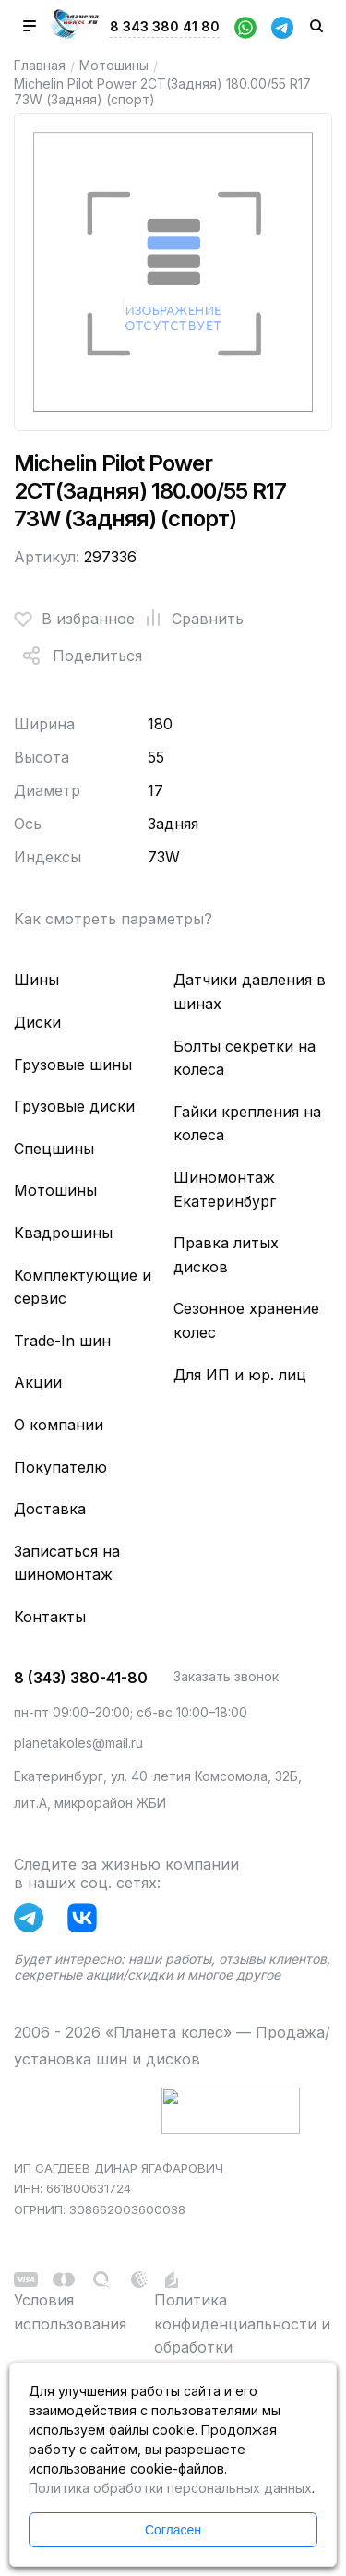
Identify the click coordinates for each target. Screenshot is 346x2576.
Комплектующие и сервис (82, 1287)
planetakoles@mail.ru (78, 1743)
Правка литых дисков (226, 1255)
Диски (37, 1022)
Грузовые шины (73, 1064)
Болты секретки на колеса (244, 1058)
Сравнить (189, 618)
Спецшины (54, 1148)
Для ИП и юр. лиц (239, 1375)
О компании (58, 1424)
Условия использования (70, 2312)
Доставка (50, 1508)
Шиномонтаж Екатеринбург (224, 1189)
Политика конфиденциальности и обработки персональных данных (242, 2335)
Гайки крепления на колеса (247, 1123)
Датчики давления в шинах (249, 991)
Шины (36, 979)
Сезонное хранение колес (246, 1320)
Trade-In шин (62, 1340)
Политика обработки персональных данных (170, 2488)
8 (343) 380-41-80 (81, 1677)
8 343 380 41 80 (165, 26)
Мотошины (114, 65)
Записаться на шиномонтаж (67, 1563)
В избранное (74, 618)
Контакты (50, 1616)
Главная (40, 65)
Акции (38, 1382)
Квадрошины (63, 1232)
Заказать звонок (226, 1676)
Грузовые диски (74, 1106)
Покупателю (60, 1467)
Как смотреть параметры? (113, 918)
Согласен (173, 2529)
